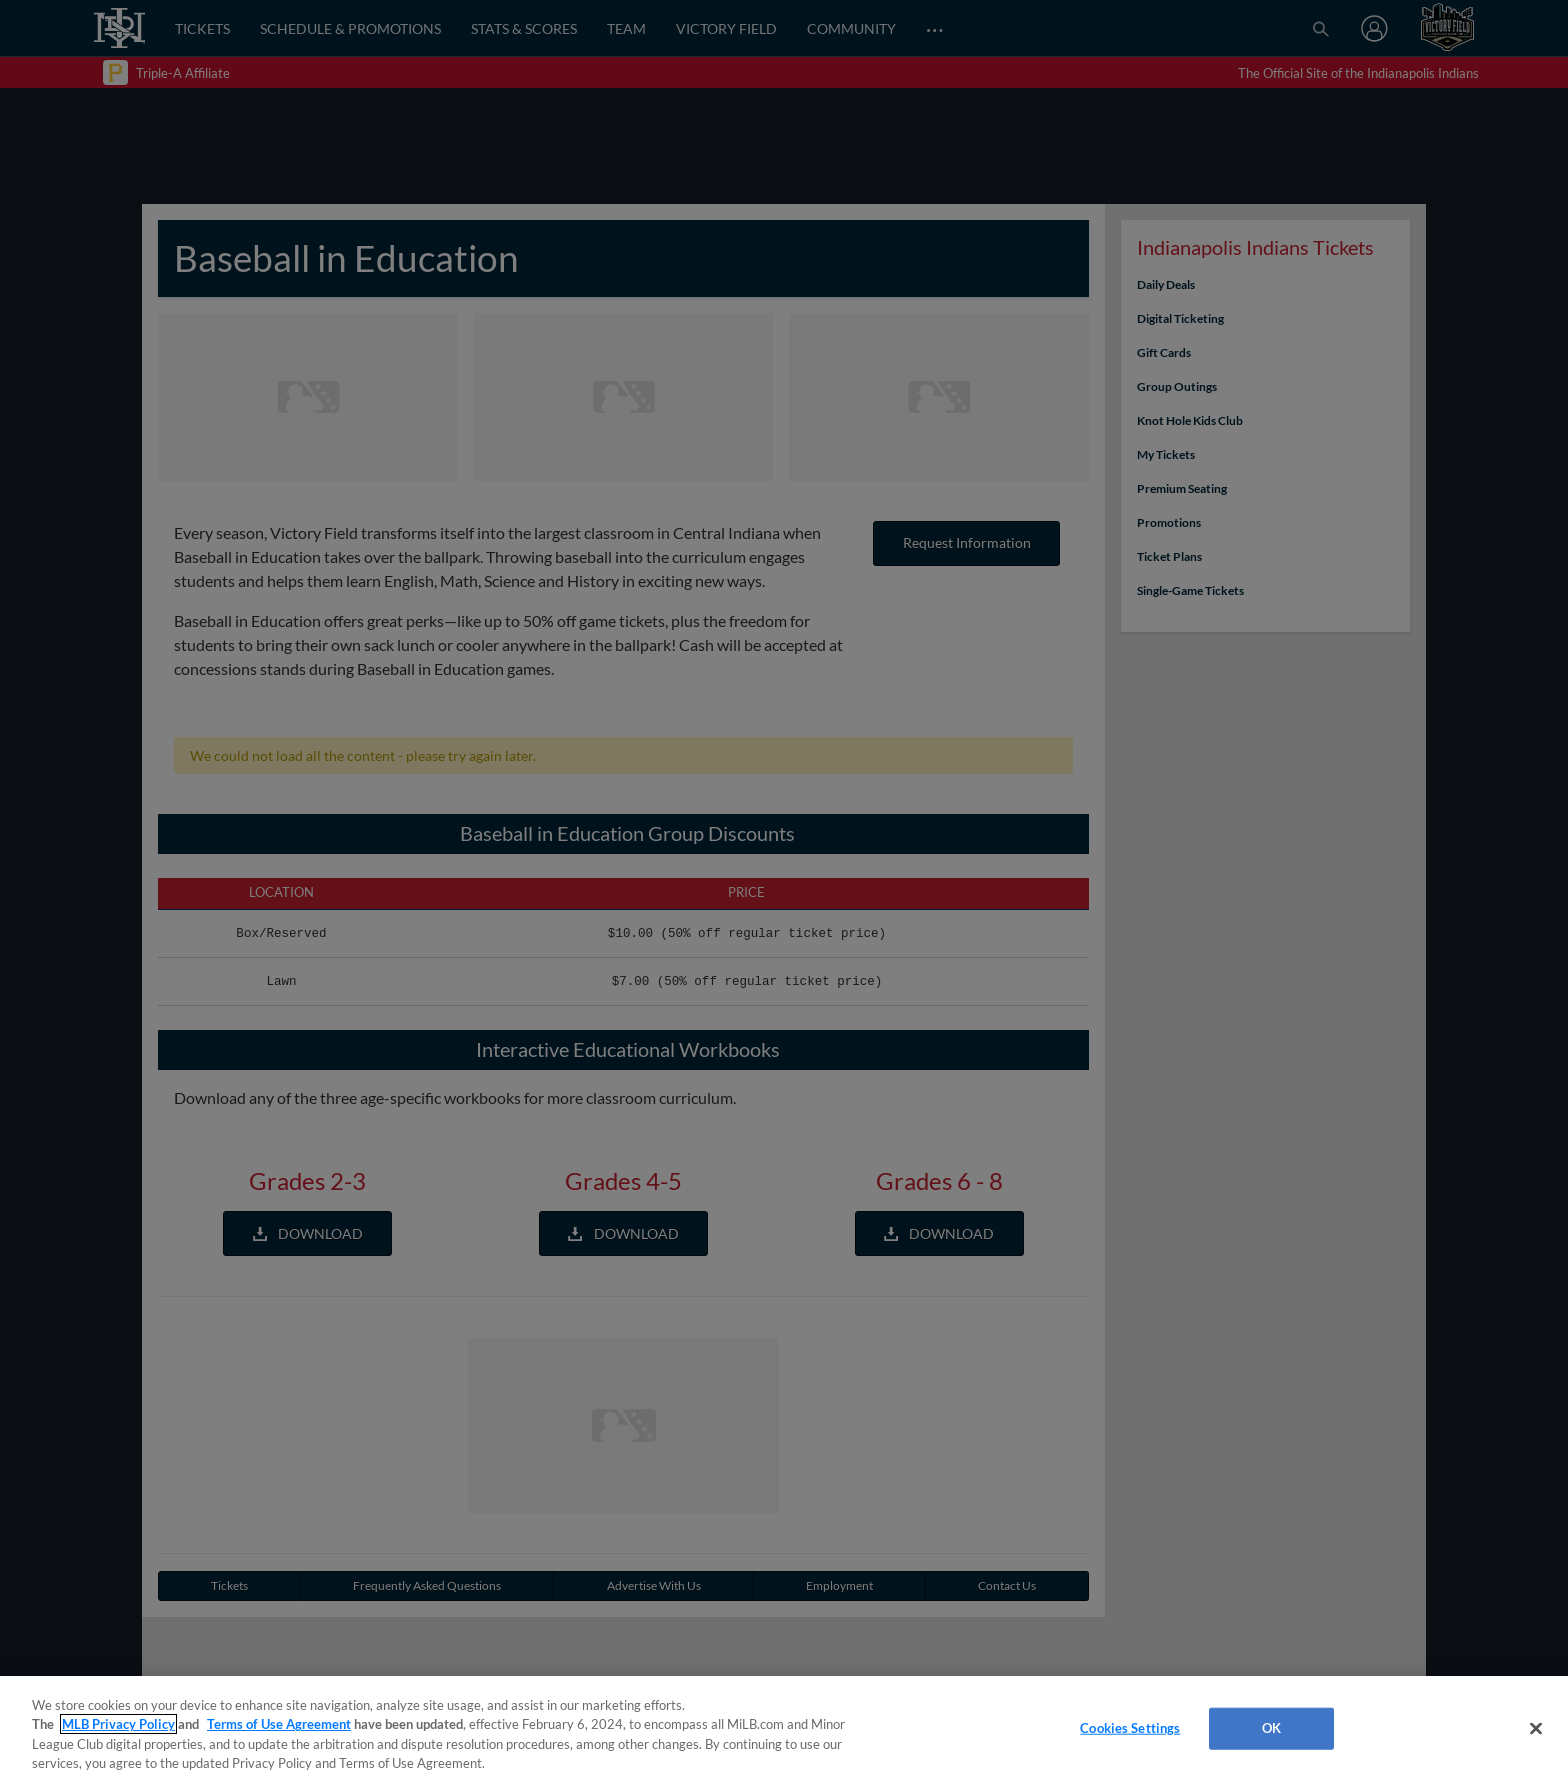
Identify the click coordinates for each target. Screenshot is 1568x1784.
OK (1271, 1728)
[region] (784, 1730)
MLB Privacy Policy (118, 1724)
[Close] (1536, 1728)
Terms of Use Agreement (279, 1724)
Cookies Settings (1130, 1728)
